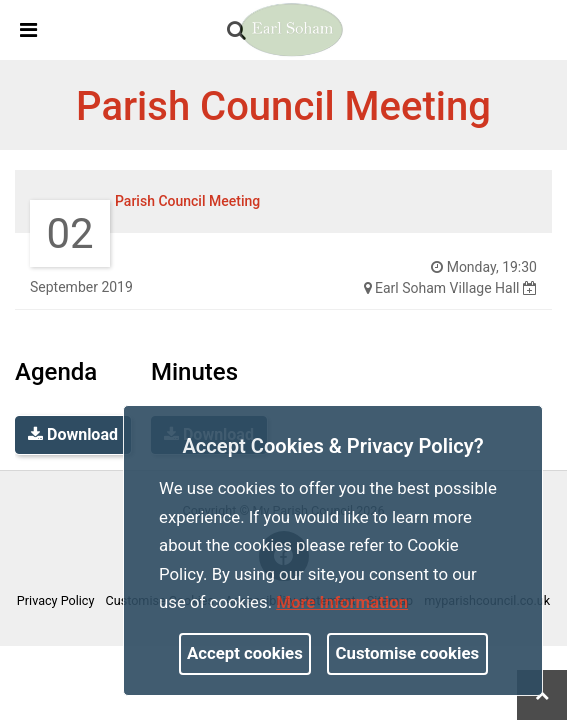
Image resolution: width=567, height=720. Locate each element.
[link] (236, 30)
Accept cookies (245, 653)
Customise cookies (408, 653)
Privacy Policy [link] (56, 600)
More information (342, 602)
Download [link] (73, 434)
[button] (238, 32)
